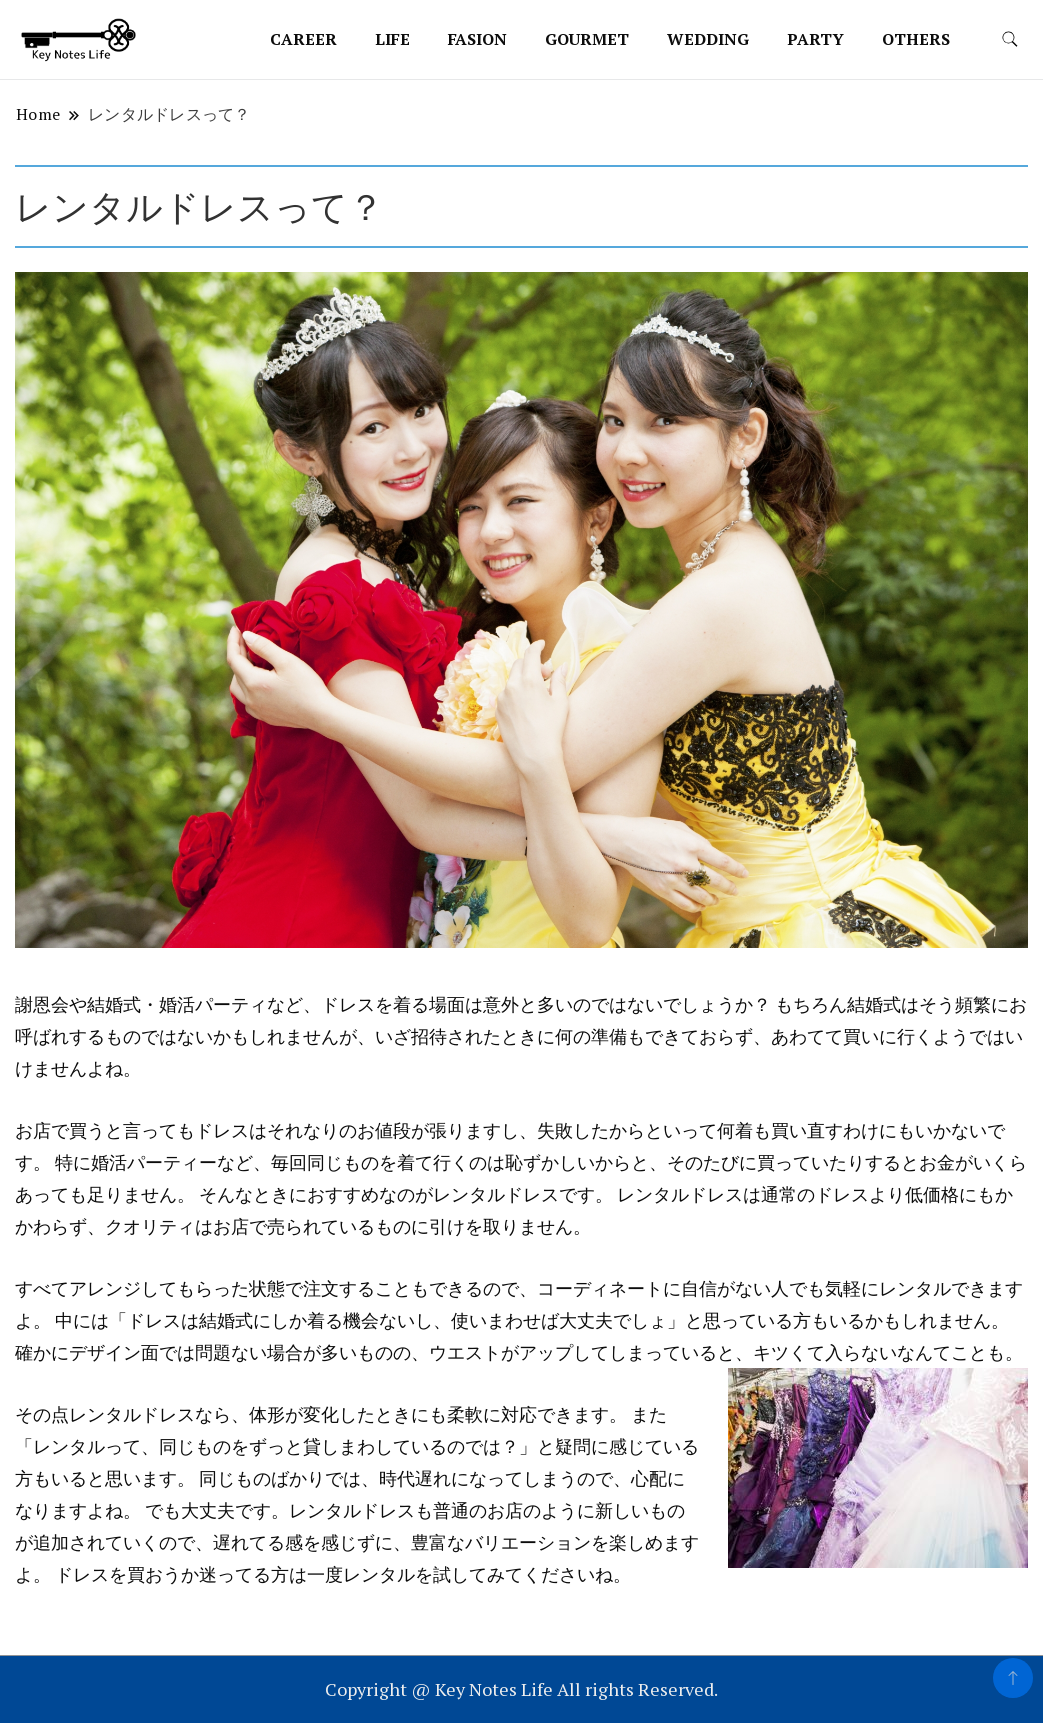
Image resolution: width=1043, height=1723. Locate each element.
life (392, 39)
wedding (708, 39)
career (303, 39)
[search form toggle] (1010, 39)
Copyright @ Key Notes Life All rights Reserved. (521, 1689)
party (815, 39)
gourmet (587, 39)
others (916, 39)
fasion (477, 39)
